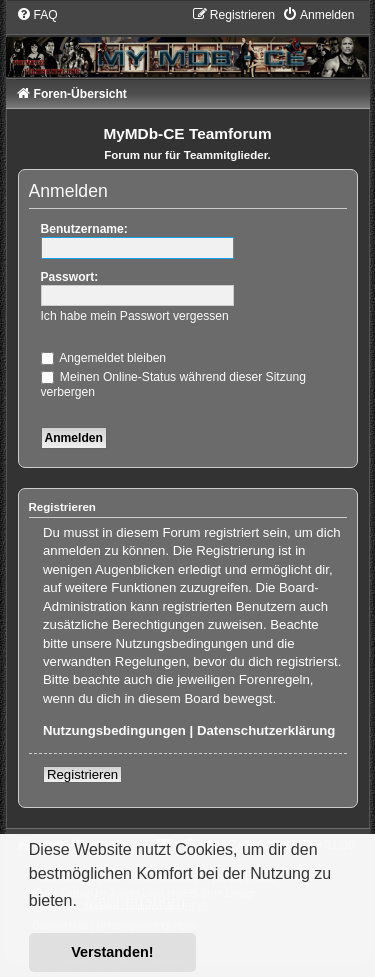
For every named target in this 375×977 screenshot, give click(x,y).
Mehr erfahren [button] (134, 901)
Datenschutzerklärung (266, 730)
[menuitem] (37, 15)
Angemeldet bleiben (104, 358)
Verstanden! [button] (112, 952)
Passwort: (70, 277)
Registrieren (82, 774)
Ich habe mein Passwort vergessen (135, 316)
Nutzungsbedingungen (114, 730)
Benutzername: (84, 229)
